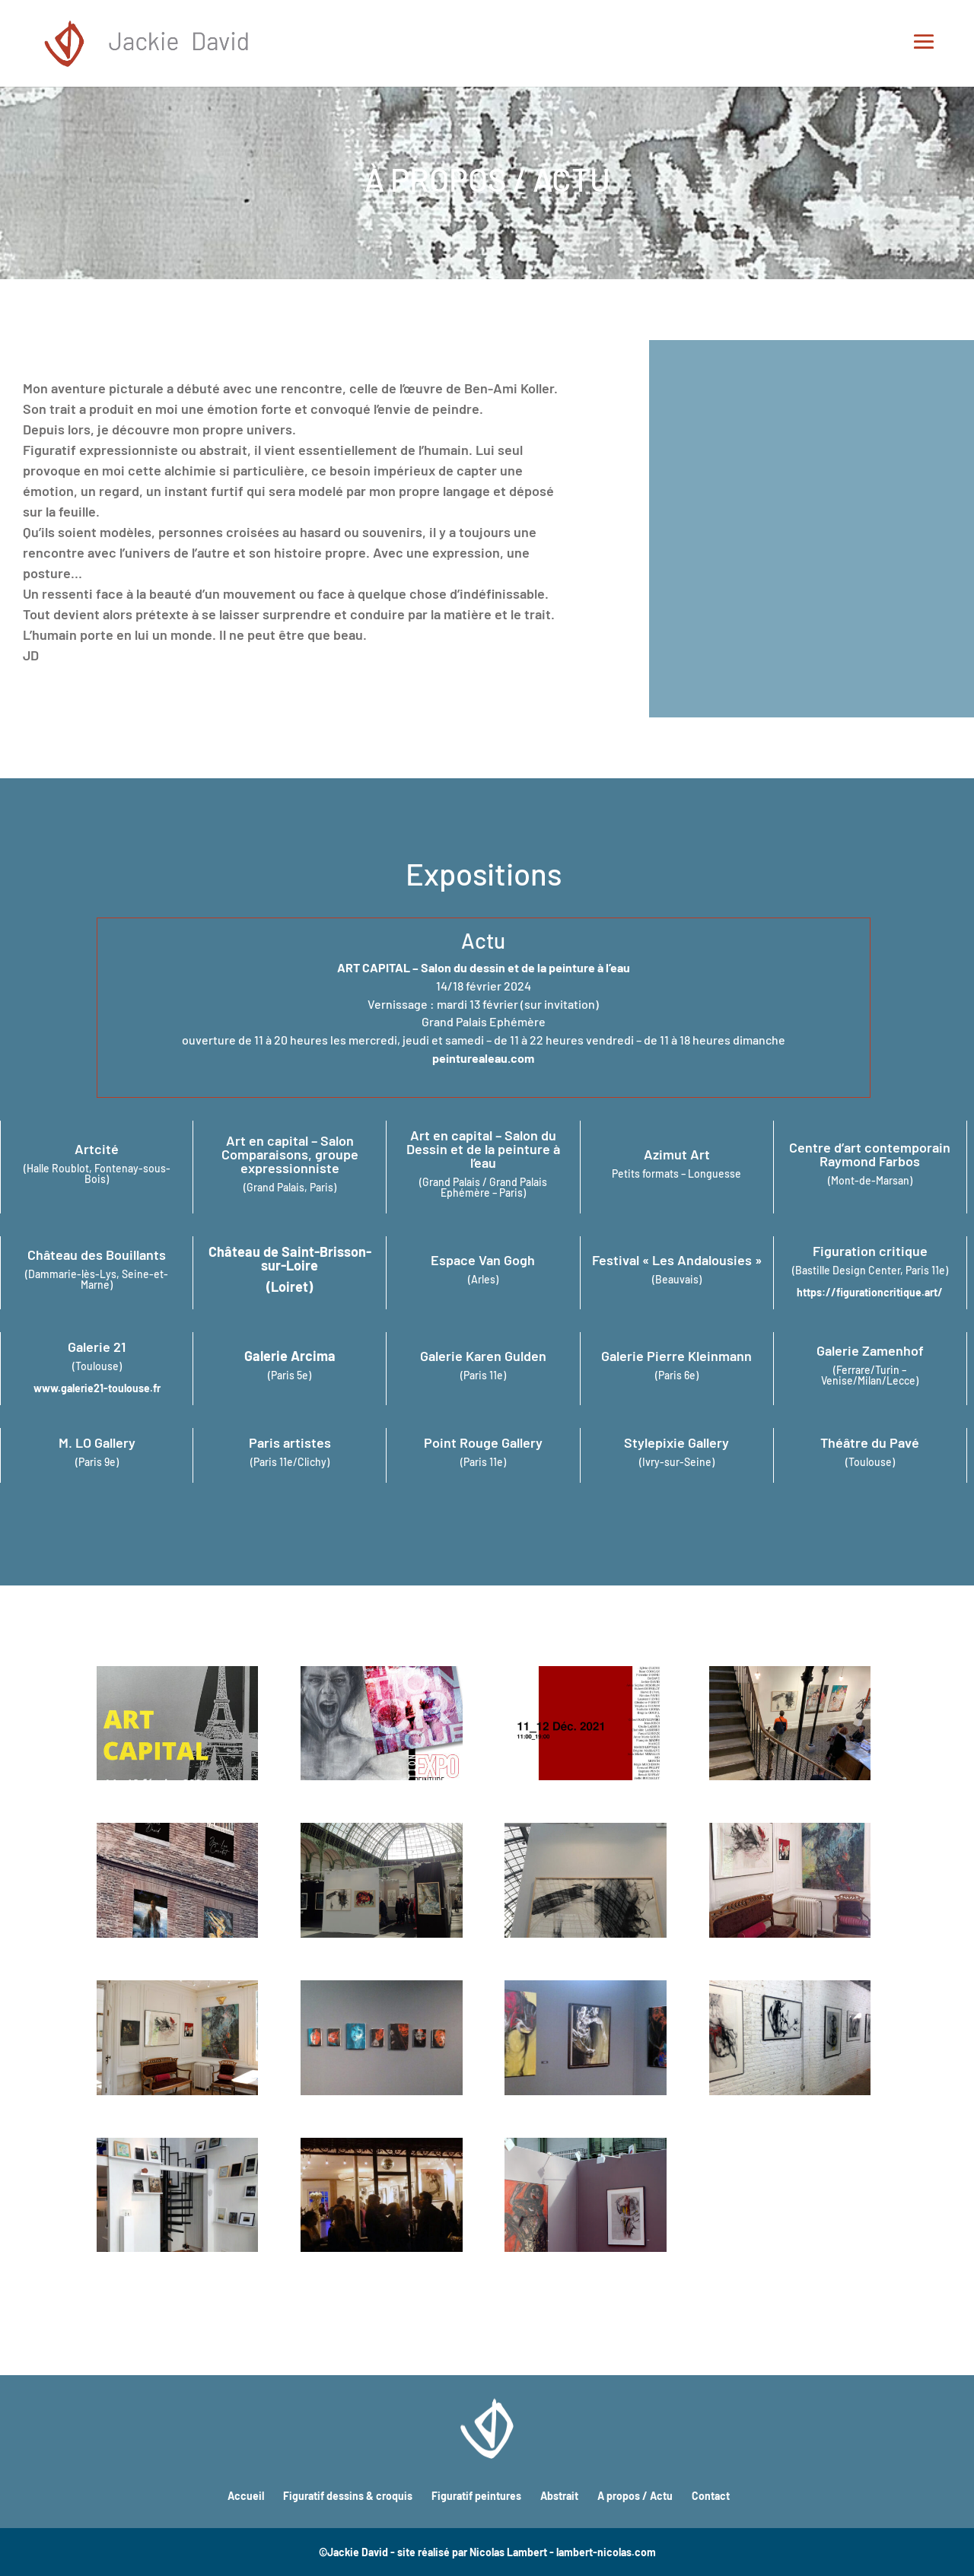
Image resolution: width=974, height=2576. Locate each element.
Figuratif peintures (476, 2495)
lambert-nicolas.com (606, 2552)
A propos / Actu (635, 2495)
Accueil (246, 2495)
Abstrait (559, 2495)
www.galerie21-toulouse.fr (97, 1388)
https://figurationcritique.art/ (870, 1292)
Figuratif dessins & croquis (347, 2495)
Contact (711, 2495)
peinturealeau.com (483, 1058)
